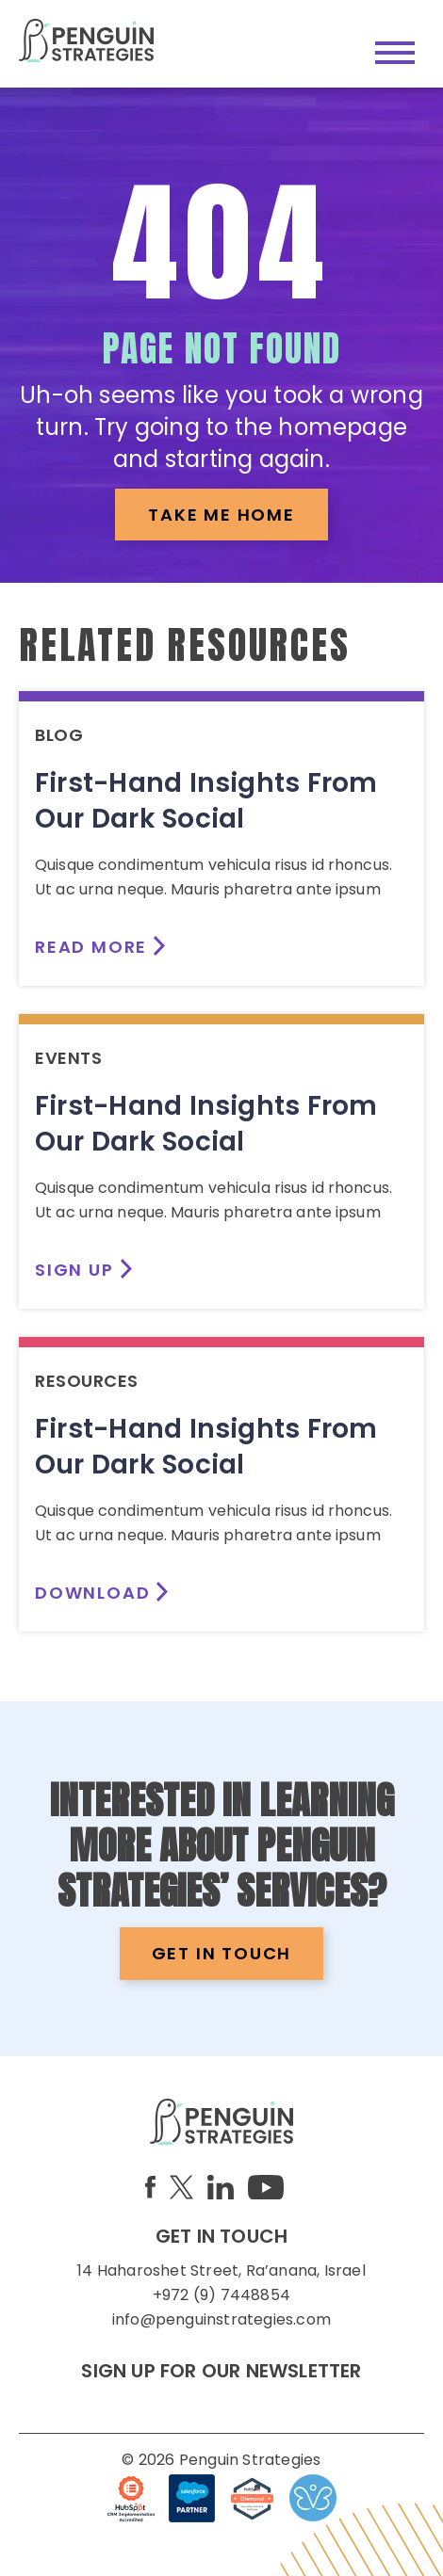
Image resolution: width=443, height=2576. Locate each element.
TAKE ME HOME (221, 514)
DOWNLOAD (92, 1592)
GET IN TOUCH (222, 1953)
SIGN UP (74, 1269)
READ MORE (91, 946)
